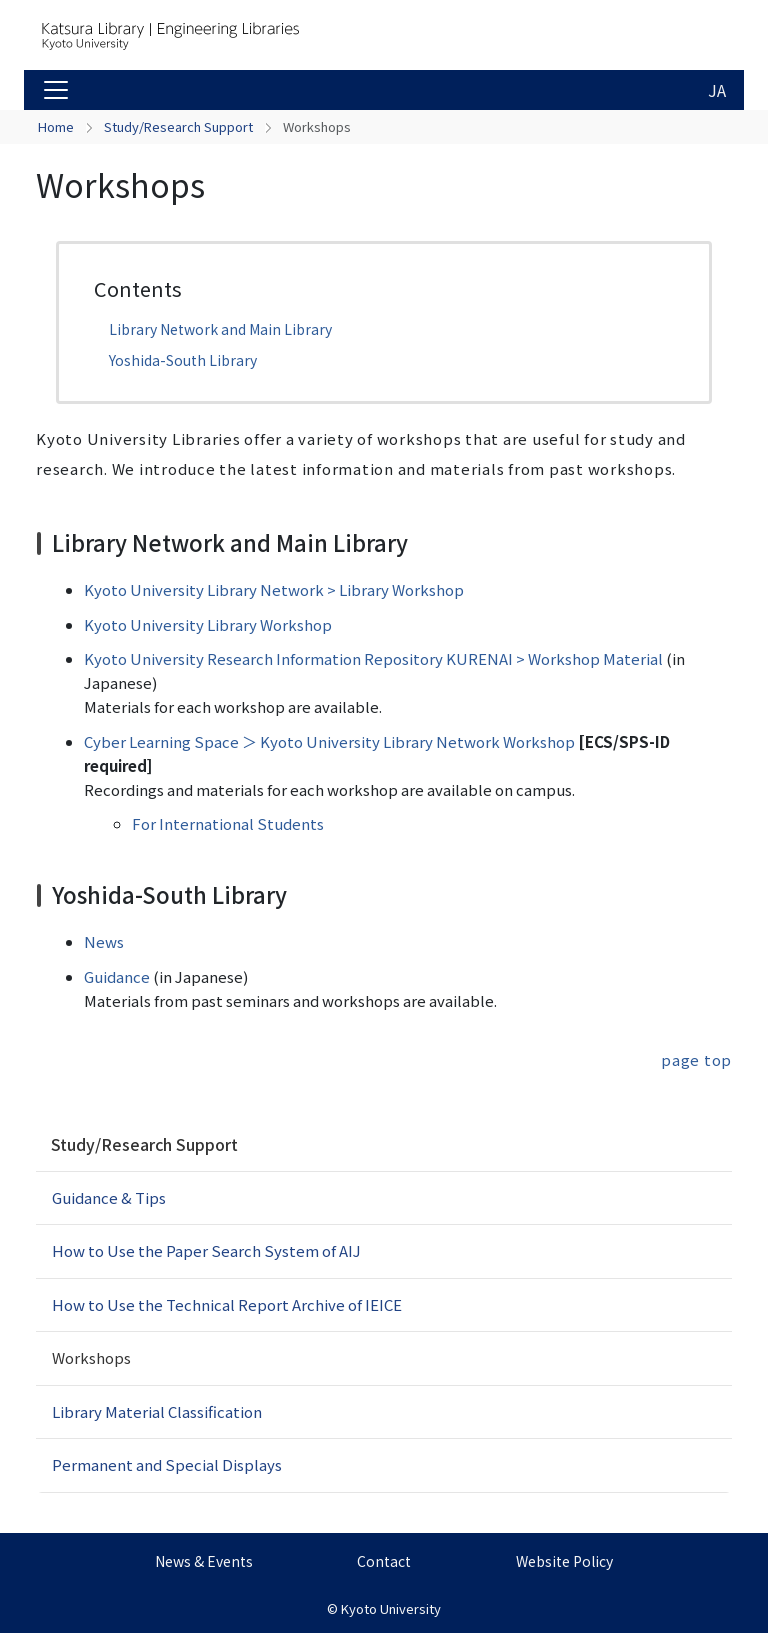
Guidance (117, 976)
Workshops (91, 1357)
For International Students (228, 823)
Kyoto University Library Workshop (208, 624)
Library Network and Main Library (220, 329)
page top (696, 1059)
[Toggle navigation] (56, 90)
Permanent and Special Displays (167, 1464)
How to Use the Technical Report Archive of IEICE (227, 1304)
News (104, 941)
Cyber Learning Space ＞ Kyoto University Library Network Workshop (329, 741)
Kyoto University (391, 1608)
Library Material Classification (157, 1411)
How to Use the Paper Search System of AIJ (206, 1250)
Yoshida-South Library (183, 360)
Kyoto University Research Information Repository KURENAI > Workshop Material (373, 658)
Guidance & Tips (109, 1197)
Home (56, 126)
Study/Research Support (178, 126)
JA (717, 90)
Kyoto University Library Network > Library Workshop (274, 589)
